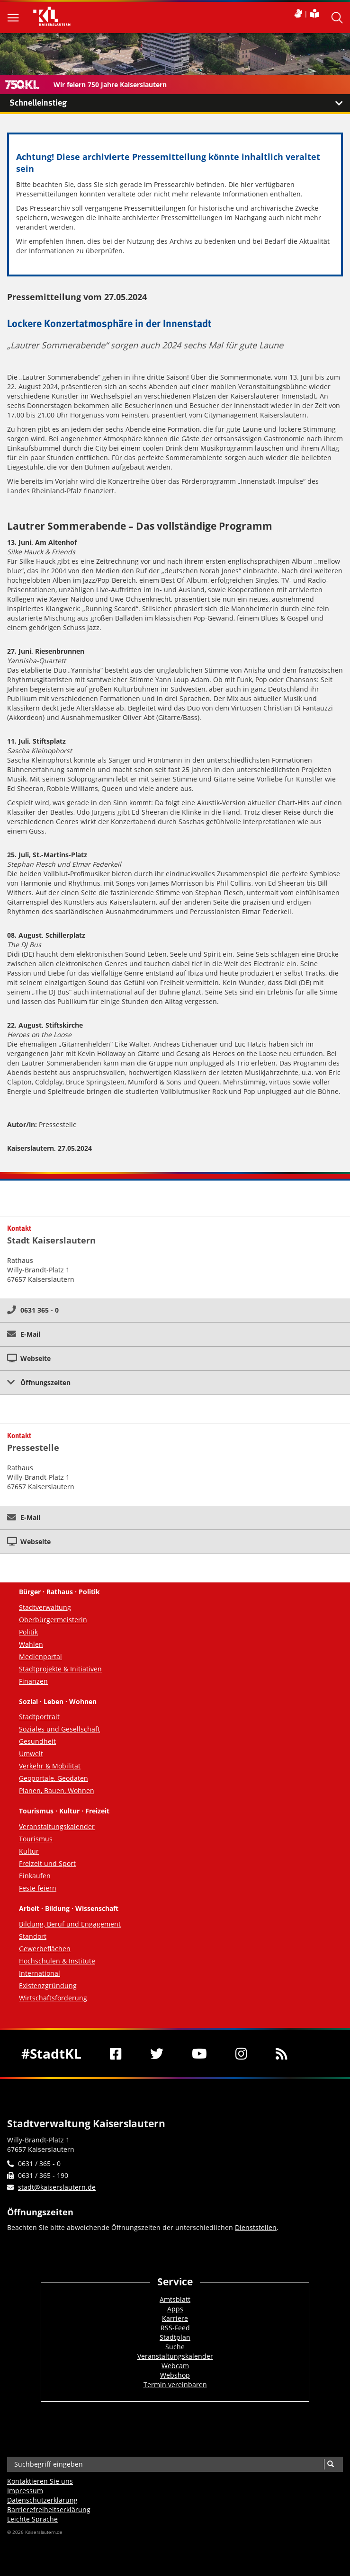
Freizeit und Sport (47, 1863)
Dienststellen (256, 2227)
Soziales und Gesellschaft (59, 1728)
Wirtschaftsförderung (53, 1997)
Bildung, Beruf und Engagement (70, 1923)
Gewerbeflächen (45, 1948)
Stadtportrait (39, 1716)
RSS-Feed (175, 2327)
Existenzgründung (48, 1985)
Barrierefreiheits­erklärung (48, 2509)
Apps (175, 2308)
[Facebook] (116, 2053)
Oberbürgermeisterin (53, 1619)
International (39, 1973)
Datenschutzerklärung (42, 2500)
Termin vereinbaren (175, 2384)
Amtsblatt (175, 2299)
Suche (175, 2346)
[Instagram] (241, 2053)
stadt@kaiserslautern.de (57, 2187)
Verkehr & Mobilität (50, 1765)
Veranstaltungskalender (57, 1826)
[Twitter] (157, 2053)
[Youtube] (199, 2053)
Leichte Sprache (32, 2518)
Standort (32, 1936)
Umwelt (31, 1753)
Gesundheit (37, 1741)
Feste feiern (37, 1887)
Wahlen (31, 1644)
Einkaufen (35, 1875)
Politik (28, 1631)
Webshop (175, 2375)
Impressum (25, 2490)
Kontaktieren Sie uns (40, 2481)
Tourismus (36, 1838)
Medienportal (40, 1656)
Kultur (29, 1851)
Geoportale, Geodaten (53, 1778)
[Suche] (330, 2464)
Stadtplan (175, 2337)
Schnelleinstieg (179, 103)
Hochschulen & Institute (57, 1960)
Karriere (175, 2318)
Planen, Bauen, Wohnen (56, 1790)
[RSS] (281, 2053)
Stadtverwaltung (45, 1607)
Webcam (175, 2365)
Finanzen (33, 1681)
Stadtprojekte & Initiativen (60, 1668)
